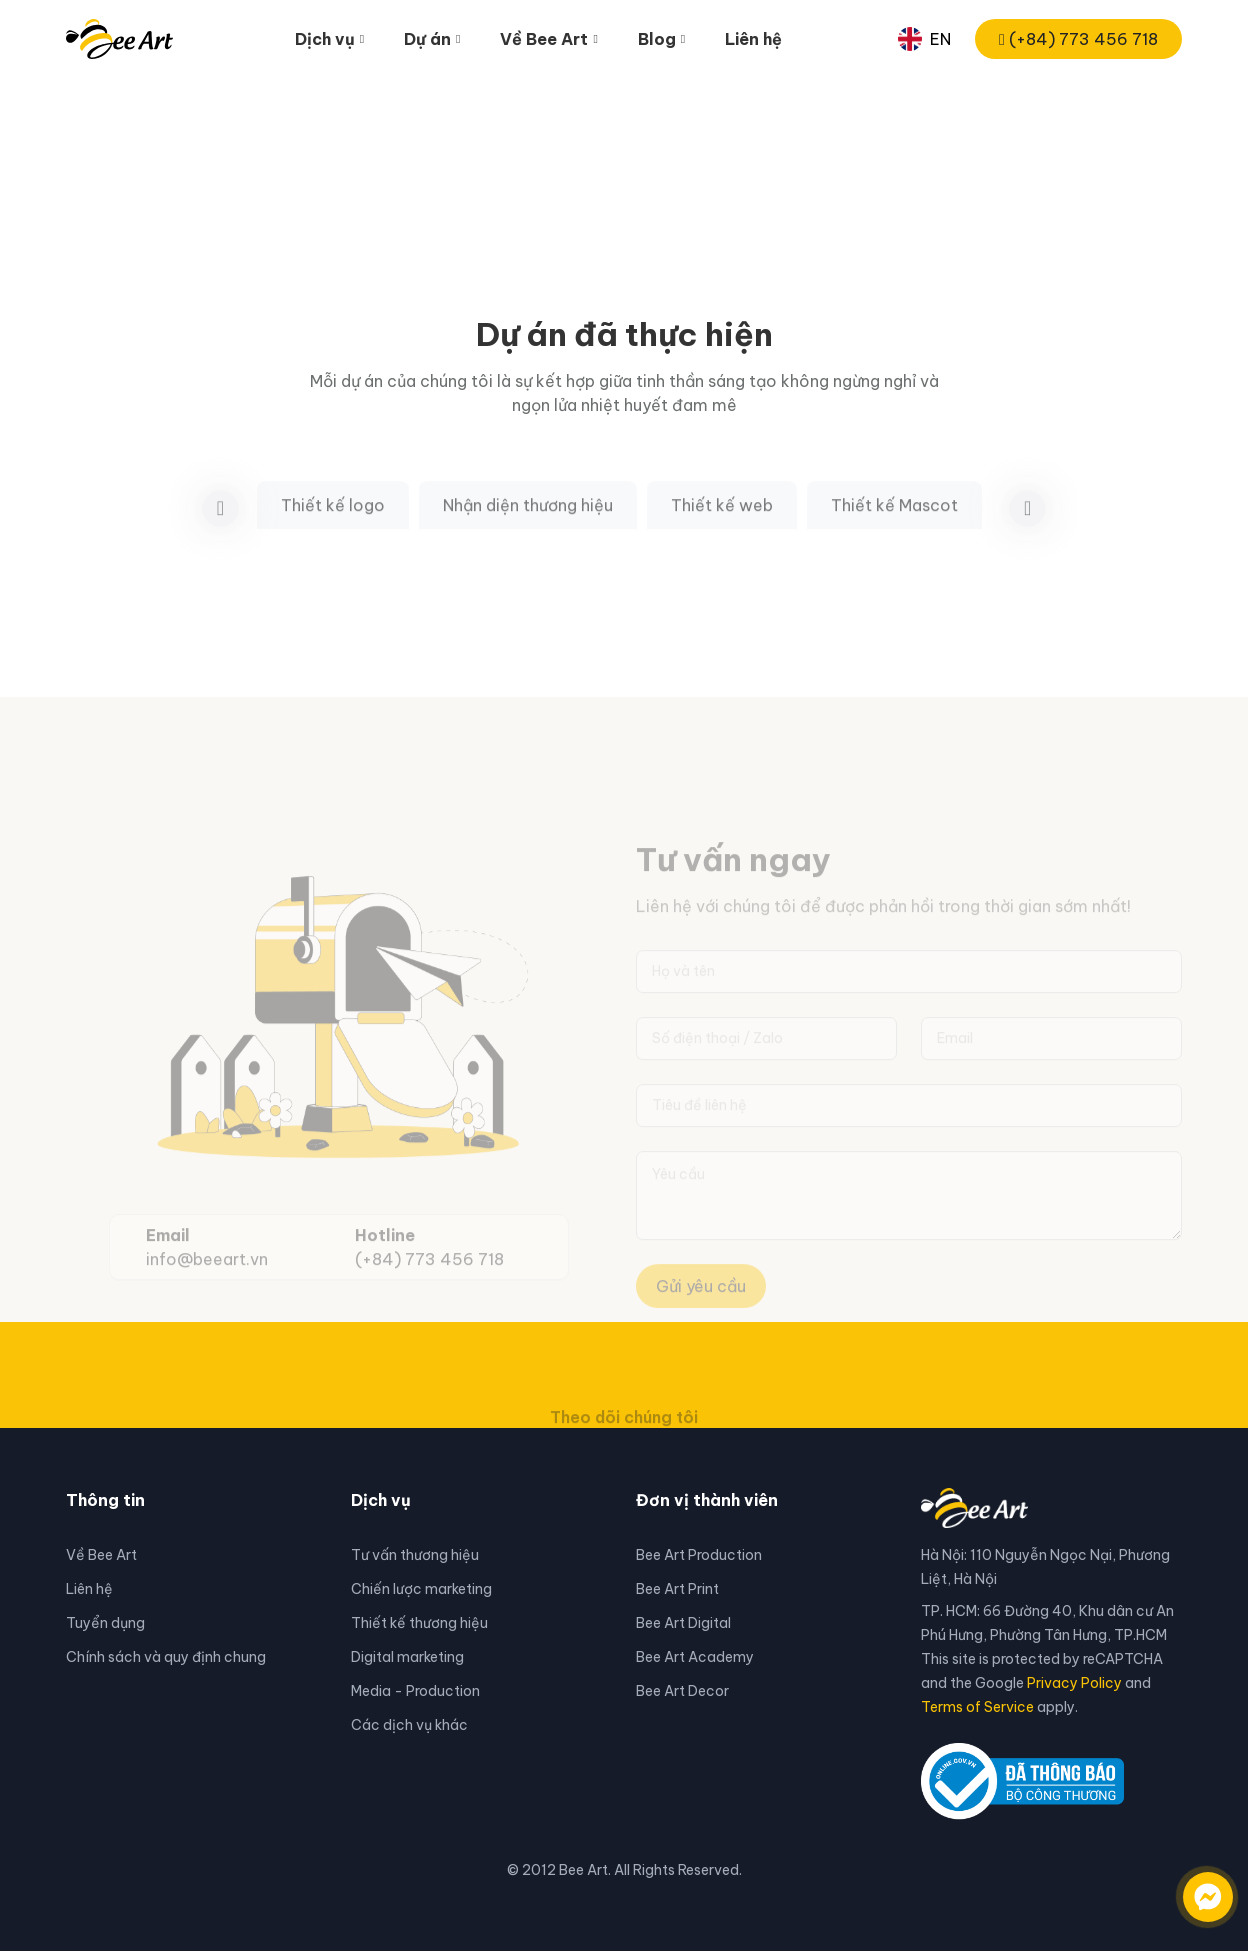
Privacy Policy (1074, 1683)
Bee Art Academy (695, 1657)
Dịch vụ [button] (325, 39)
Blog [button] (657, 39)
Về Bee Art (101, 1555)
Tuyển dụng (105, 1623)
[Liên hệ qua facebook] (1188, 1887)
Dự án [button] (427, 39)
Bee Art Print (677, 1589)
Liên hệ (753, 39)
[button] (1027, 533)
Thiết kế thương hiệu (419, 1623)
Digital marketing (407, 1657)
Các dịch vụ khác (409, 1725)
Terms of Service (977, 1707)
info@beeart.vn (207, 1286)
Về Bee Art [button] (544, 39)
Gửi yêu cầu (701, 1312)
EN (924, 39)
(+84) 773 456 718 (1078, 39)
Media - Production (415, 1691)
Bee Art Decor (682, 1691)
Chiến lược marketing (421, 1589)
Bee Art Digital (683, 1623)
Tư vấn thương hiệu (415, 1555)
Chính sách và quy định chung (166, 1657)
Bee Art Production (699, 1555)
